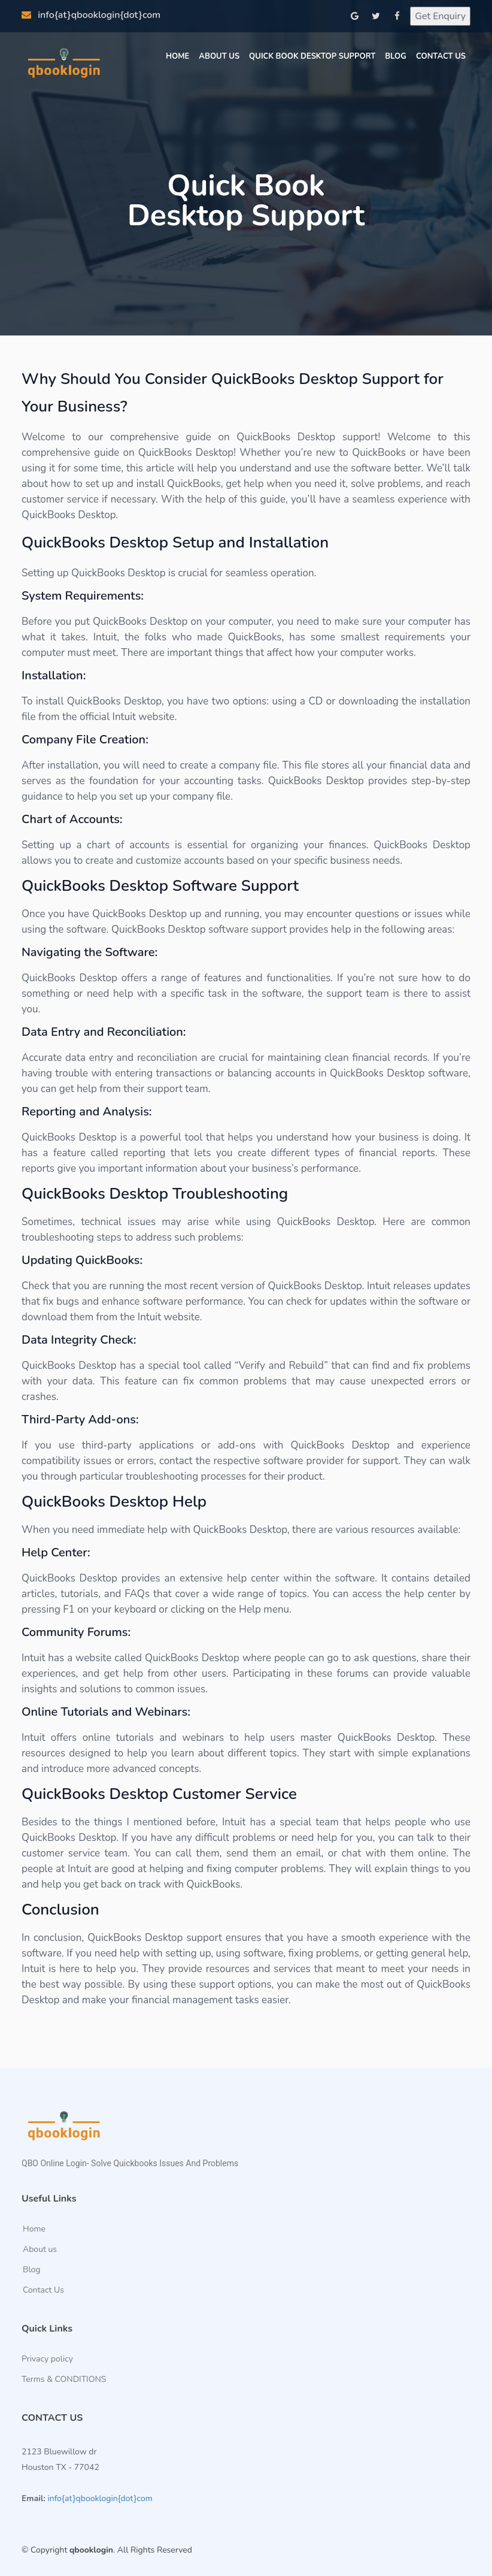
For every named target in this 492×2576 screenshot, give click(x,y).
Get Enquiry (440, 16)
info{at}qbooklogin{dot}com (91, 15)
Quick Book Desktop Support (312, 56)
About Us (219, 56)
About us (40, 2249)
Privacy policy (47, 2359)
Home (177, 56)
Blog (395, 56)
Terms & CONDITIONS (64, 2379)
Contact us (441, 56)
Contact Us (43, 2290)
